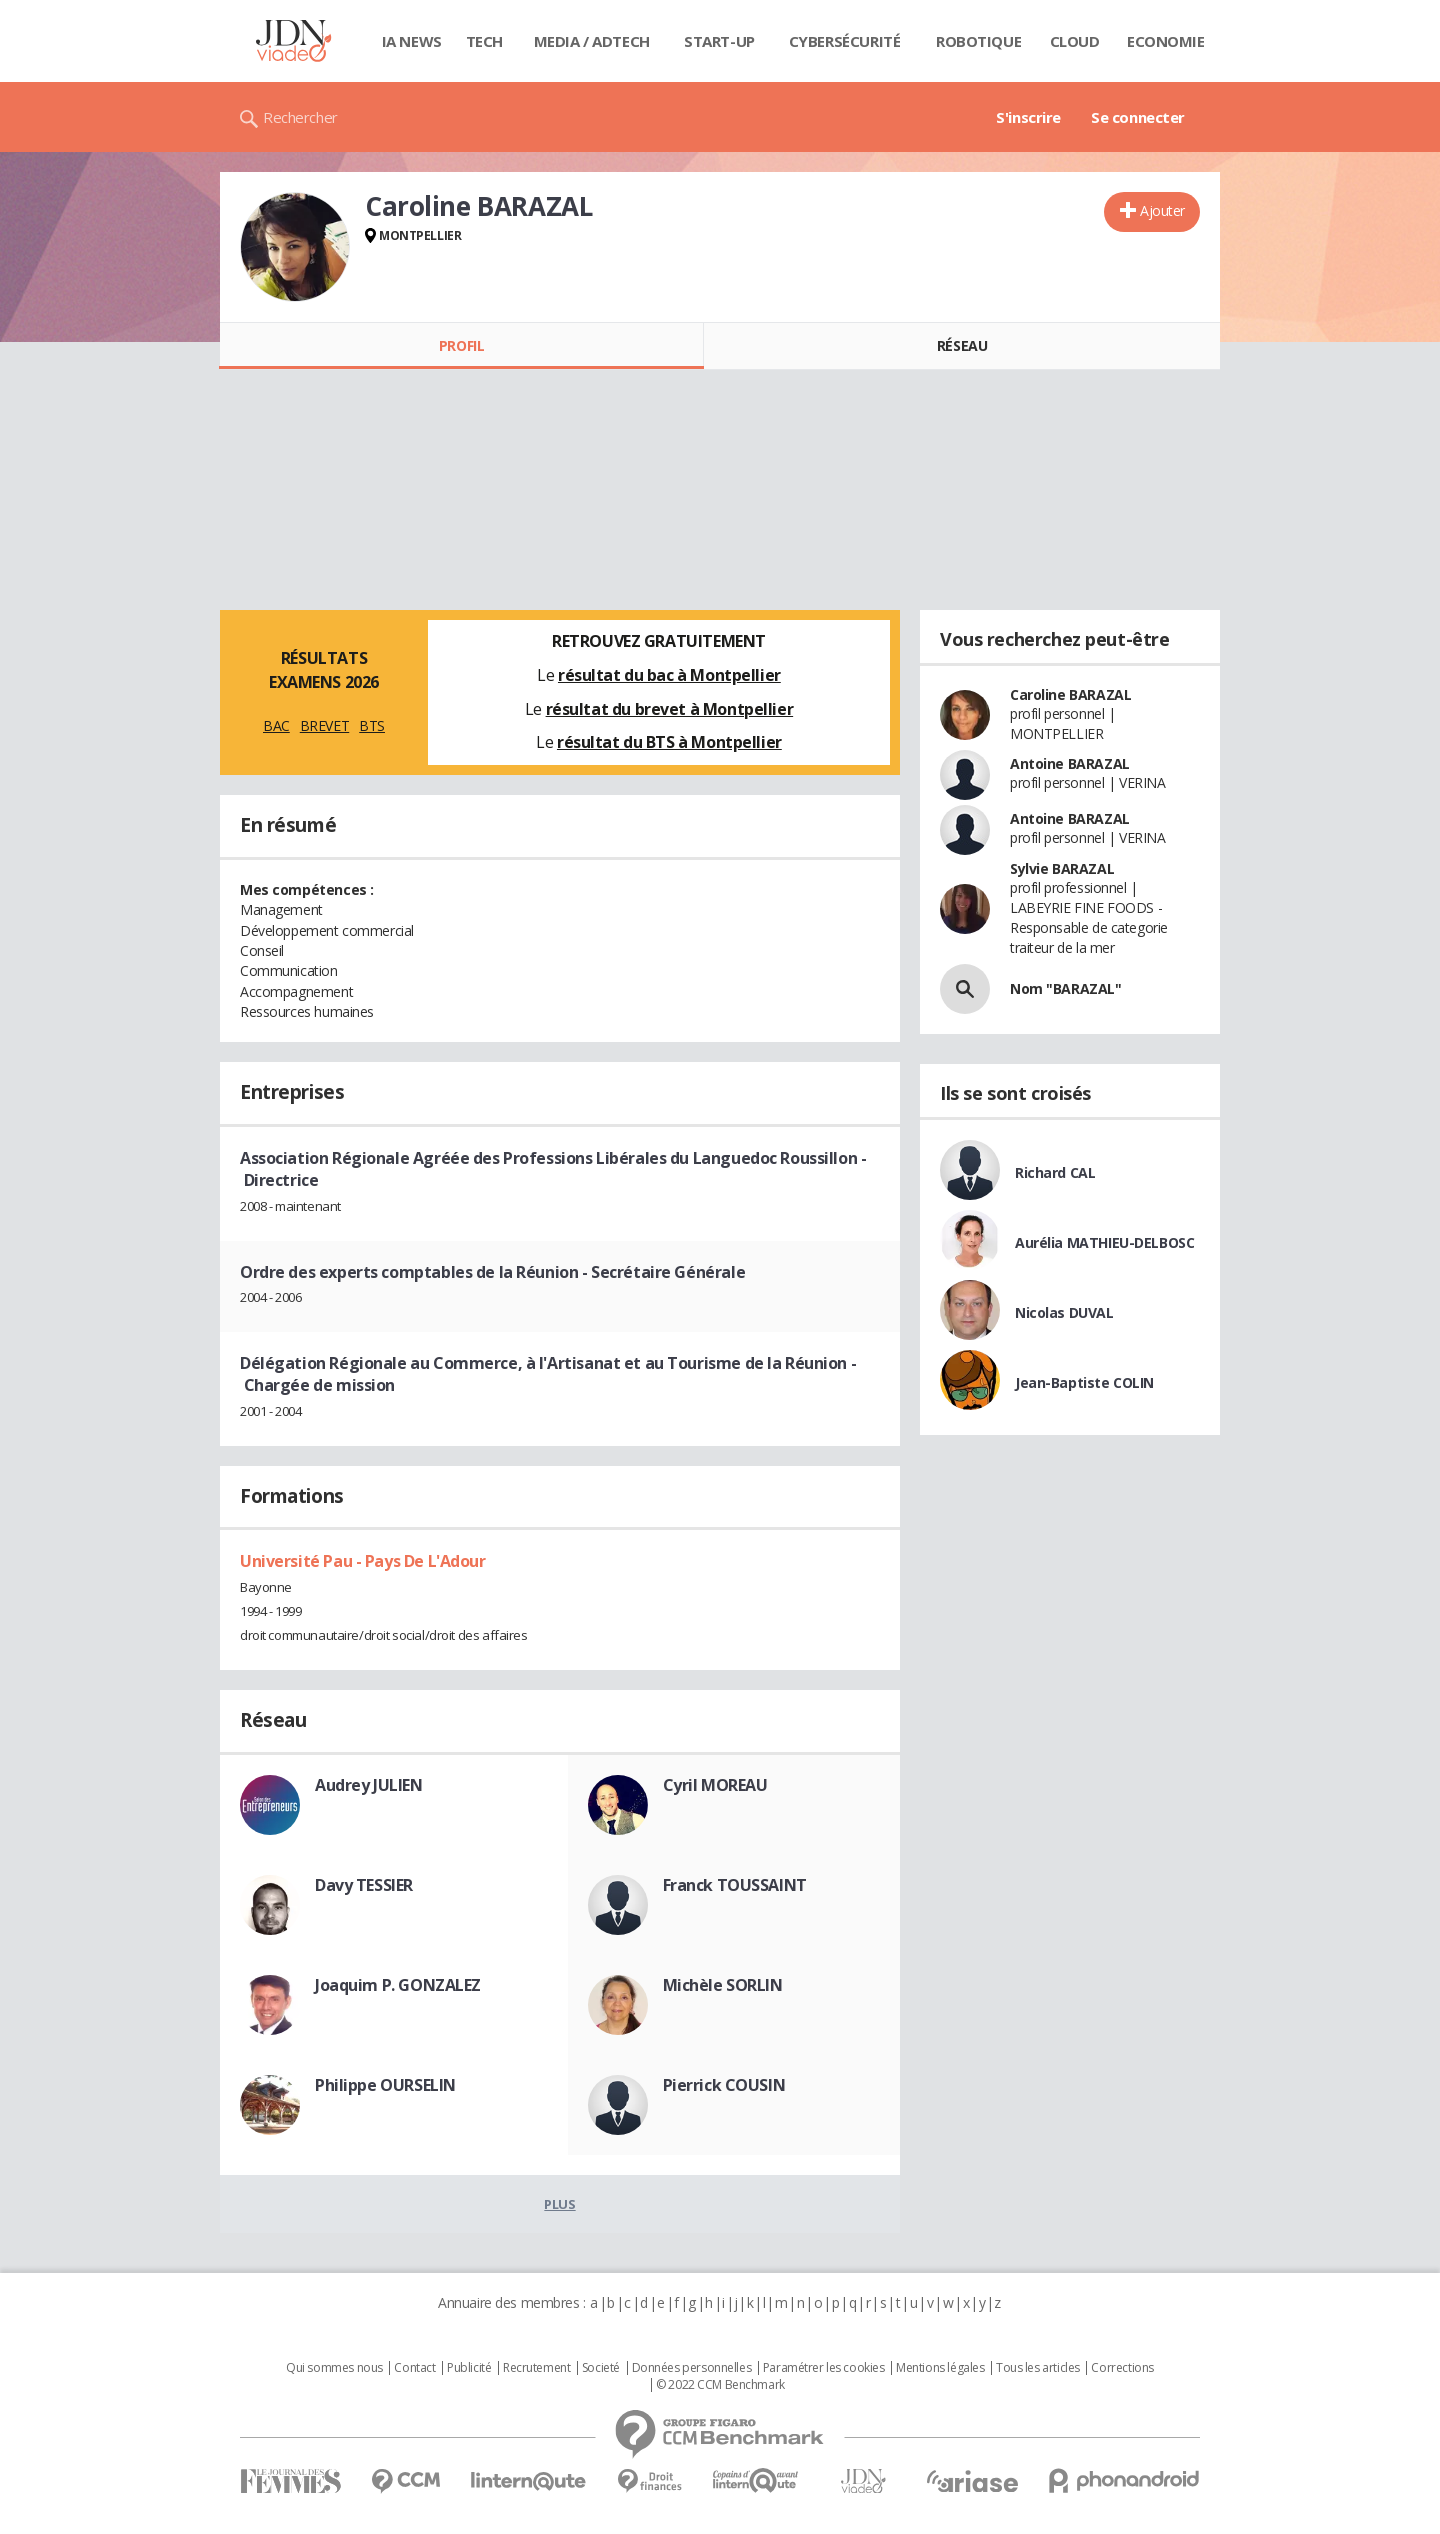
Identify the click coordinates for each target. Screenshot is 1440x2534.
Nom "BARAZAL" (1066, 988)
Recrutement (536, 2368)
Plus (559, 2204)
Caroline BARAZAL (1070, 694)
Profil (461, 345)
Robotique (978, 41)
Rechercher (300, 117)
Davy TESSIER (364, 1885)
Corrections (1122, 2368)
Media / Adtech (592, 41)
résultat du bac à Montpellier (669, 675)
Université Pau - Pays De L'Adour (363, 1561)
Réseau (962, 345)
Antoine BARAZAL (1070, 763)
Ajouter (1162, 210)
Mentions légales (940, 2368)
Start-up (719, 41)
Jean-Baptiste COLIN (1084, 1382)
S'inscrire (1028, 117)
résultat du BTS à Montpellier (669, 742)
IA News (412, 41)
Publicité (469, 2368)
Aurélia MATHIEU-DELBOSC (1104, 1242)
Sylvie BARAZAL (1062, 868)
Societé (601, 2368)
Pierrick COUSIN (724, 2085)
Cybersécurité (845, 41)
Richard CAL (1055, 1172)
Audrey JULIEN (369, 1785)
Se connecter (1138, 117)
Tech (484, 41)
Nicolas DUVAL (1064, 1312)
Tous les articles (1038, 2368)
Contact (414, 2368)
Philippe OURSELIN (385, 2085)
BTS (372, 725)
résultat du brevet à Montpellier (670, 709)
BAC (276, 725)
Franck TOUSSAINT (735, 1885)
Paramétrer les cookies (824, 2368)
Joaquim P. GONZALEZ (398, 1985)
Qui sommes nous (334, 2368)
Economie (1166, 41)
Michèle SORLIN (723, 1985)
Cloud (1075, 41)
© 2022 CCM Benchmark (720, 2385)
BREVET (324, 725)
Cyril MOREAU (715, 1785)
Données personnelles (692, 2368)
